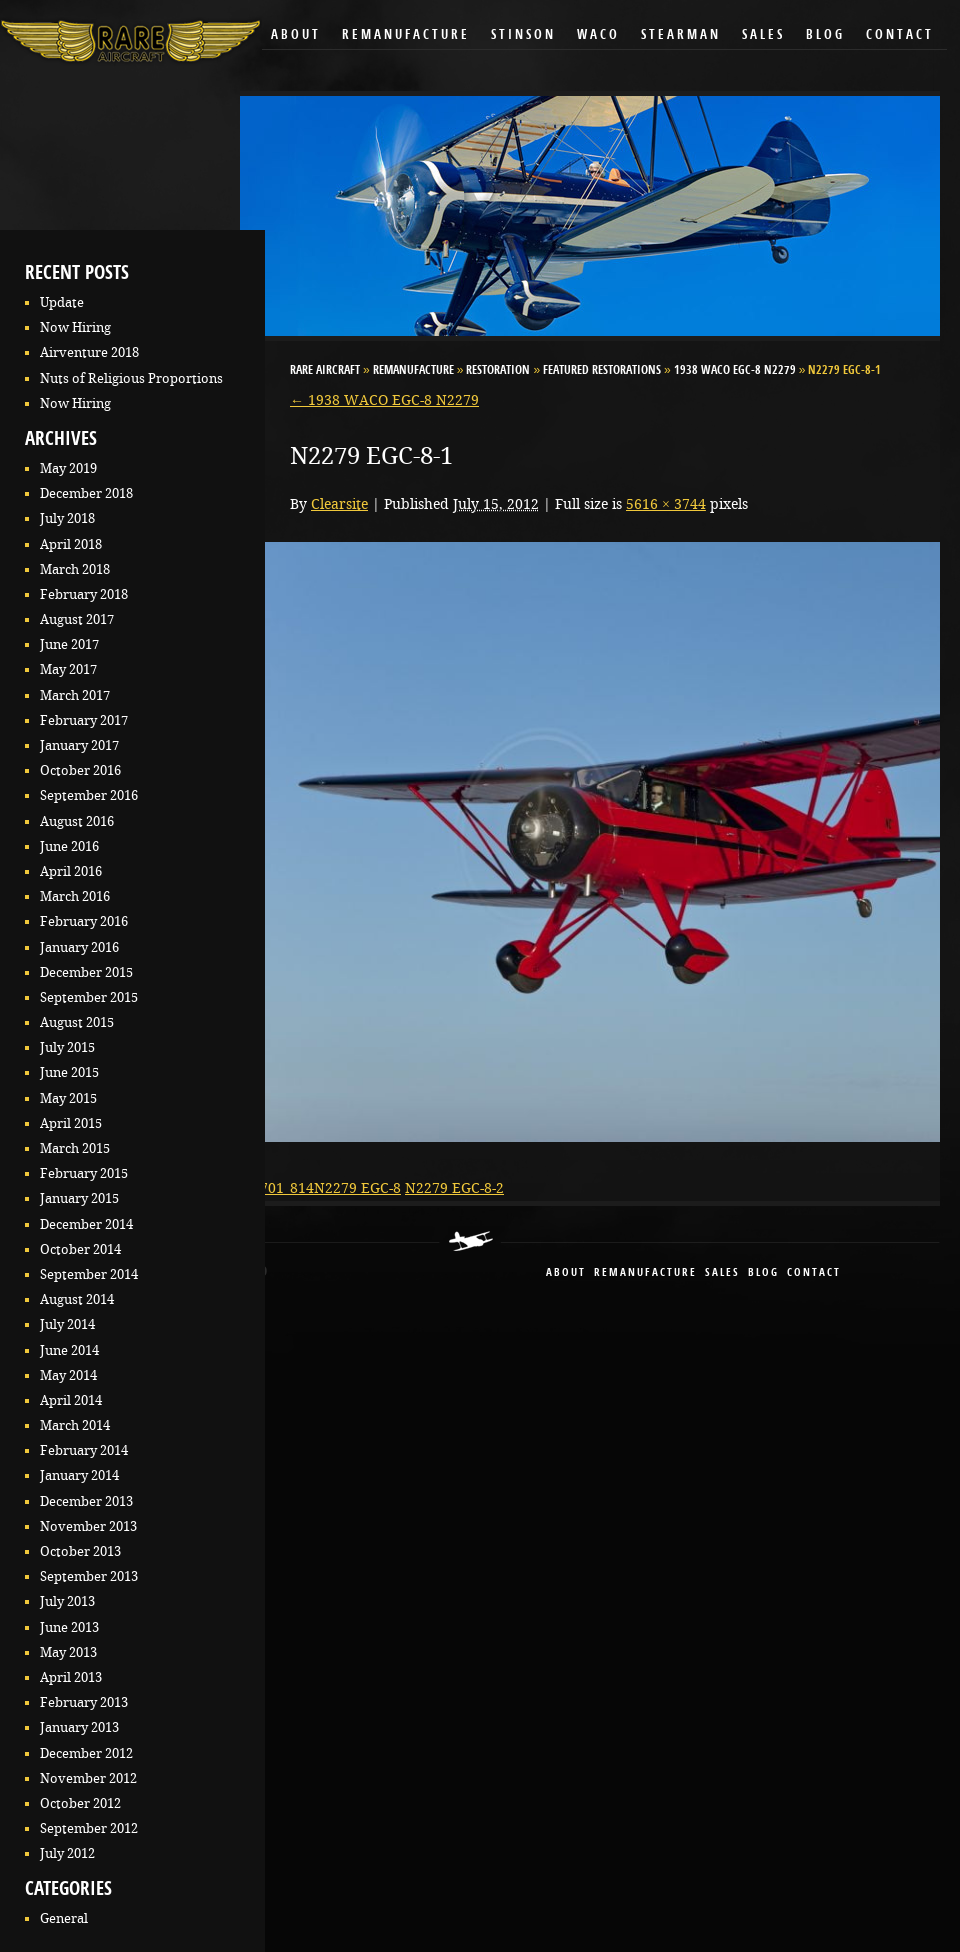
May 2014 (68, 1375)
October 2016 (80, 770)
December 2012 (86, 1753)
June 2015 (69, 1072)
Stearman (681, 35)
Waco (598, 35)
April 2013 (71, 1677)
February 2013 (84, 1702)
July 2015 (67, 1047)
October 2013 (80, 1551)
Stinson (523, 35)
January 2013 (79, 1727)
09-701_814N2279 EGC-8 (320, 1188)
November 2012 (88, 1778)
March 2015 (75, 1148)
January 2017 (79, 745)
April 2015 (71, 1123)
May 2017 (68, 669)
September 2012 (89, 1828)
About (296, 35)
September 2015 (89, 997)
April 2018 (71, 544)
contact (814, 1273)
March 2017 (75, 695)
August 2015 (77, 1022)
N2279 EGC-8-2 (454, 1188)
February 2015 (84, 1173)
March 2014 (75, 1425)
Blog (825, 35)
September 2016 (89, 795)
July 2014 (67, 1324)
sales (722, 1273)
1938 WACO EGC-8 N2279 (735, 371)
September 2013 (89, 1576)
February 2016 (84, 921)
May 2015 (68, 1098)
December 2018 (86, 493)
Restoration (498, 371)
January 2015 (79, 1198)
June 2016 (69, 846)
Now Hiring (75, 327)
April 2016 (71, 871)
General (64, 1918)
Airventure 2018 (89, 352)
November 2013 (88, 1526)
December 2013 (86, 1501)
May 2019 (68, 468)
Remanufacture (406, 35)
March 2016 (75, 896)
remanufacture (645, 1273)
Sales (763, 35)
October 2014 (80, 1249)
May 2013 (68, 1652)
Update (62, 302)
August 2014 (77, 1299)
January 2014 (79, 1475)
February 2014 (84, 1450)
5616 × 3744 (666, 504)
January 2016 (79, 947)
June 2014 (69, 1350)
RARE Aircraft (325, 371)
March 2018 (75, 569)
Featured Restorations (602, 371)
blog (763, 1273)
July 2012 (67, 1853)
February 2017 (84, 720)
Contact (900, 35)
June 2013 (69, 1627)
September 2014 (89, 1274)
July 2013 (67, 1601)
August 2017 (77, 619)
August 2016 (77, 821)
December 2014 (86, 1224)
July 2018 (67, 518)
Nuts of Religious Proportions (131, 378)
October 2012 (80, 1803)
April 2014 (71, 1400)
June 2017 (69, 644)
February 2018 (84, 594)
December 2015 (86, 972)
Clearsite (339, 504)
